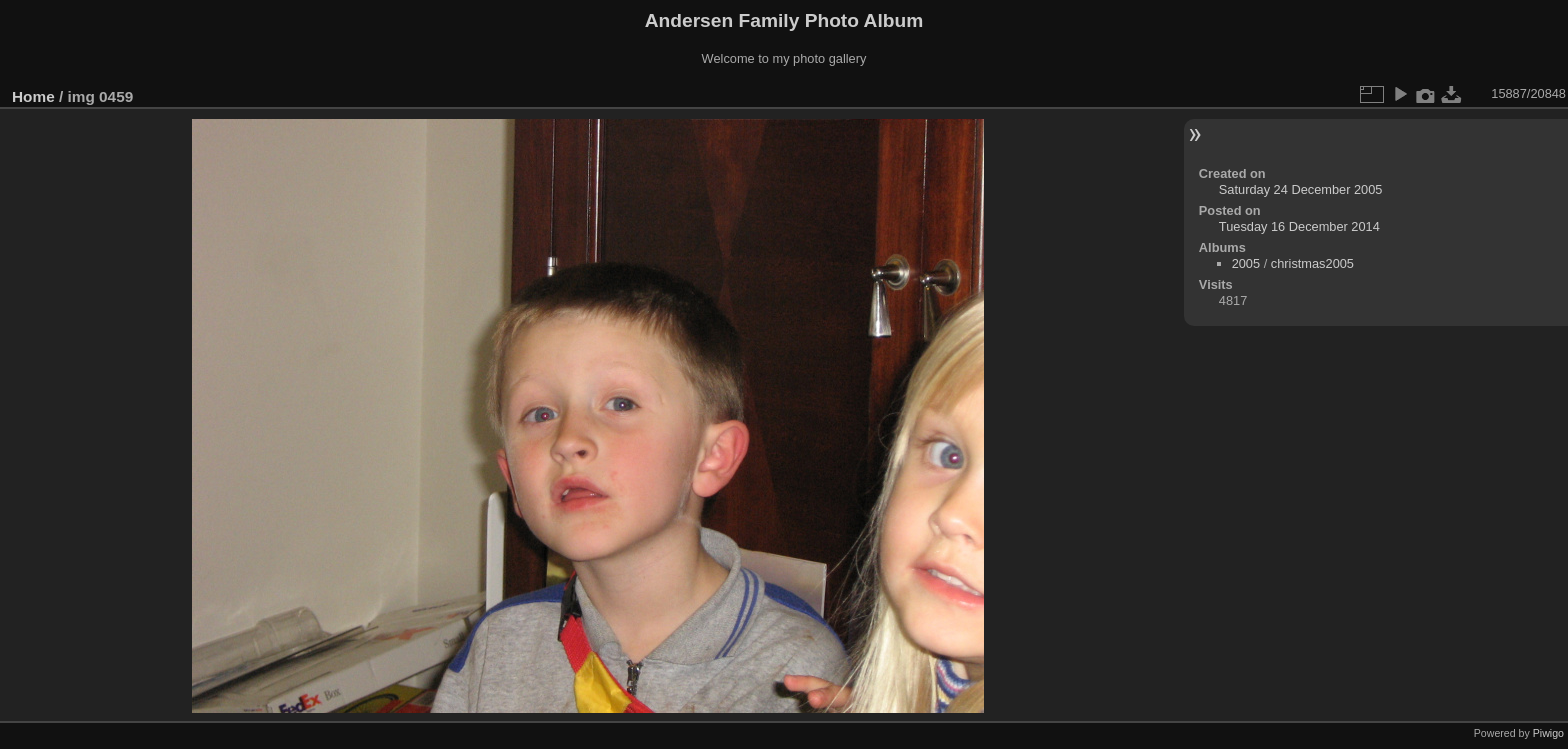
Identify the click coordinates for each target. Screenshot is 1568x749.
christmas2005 (1312, 263)
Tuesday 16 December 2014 (1299, 226)
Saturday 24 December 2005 (1301, 189)
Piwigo (1548, 733)
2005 (1246, 263)
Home (33, 96)
